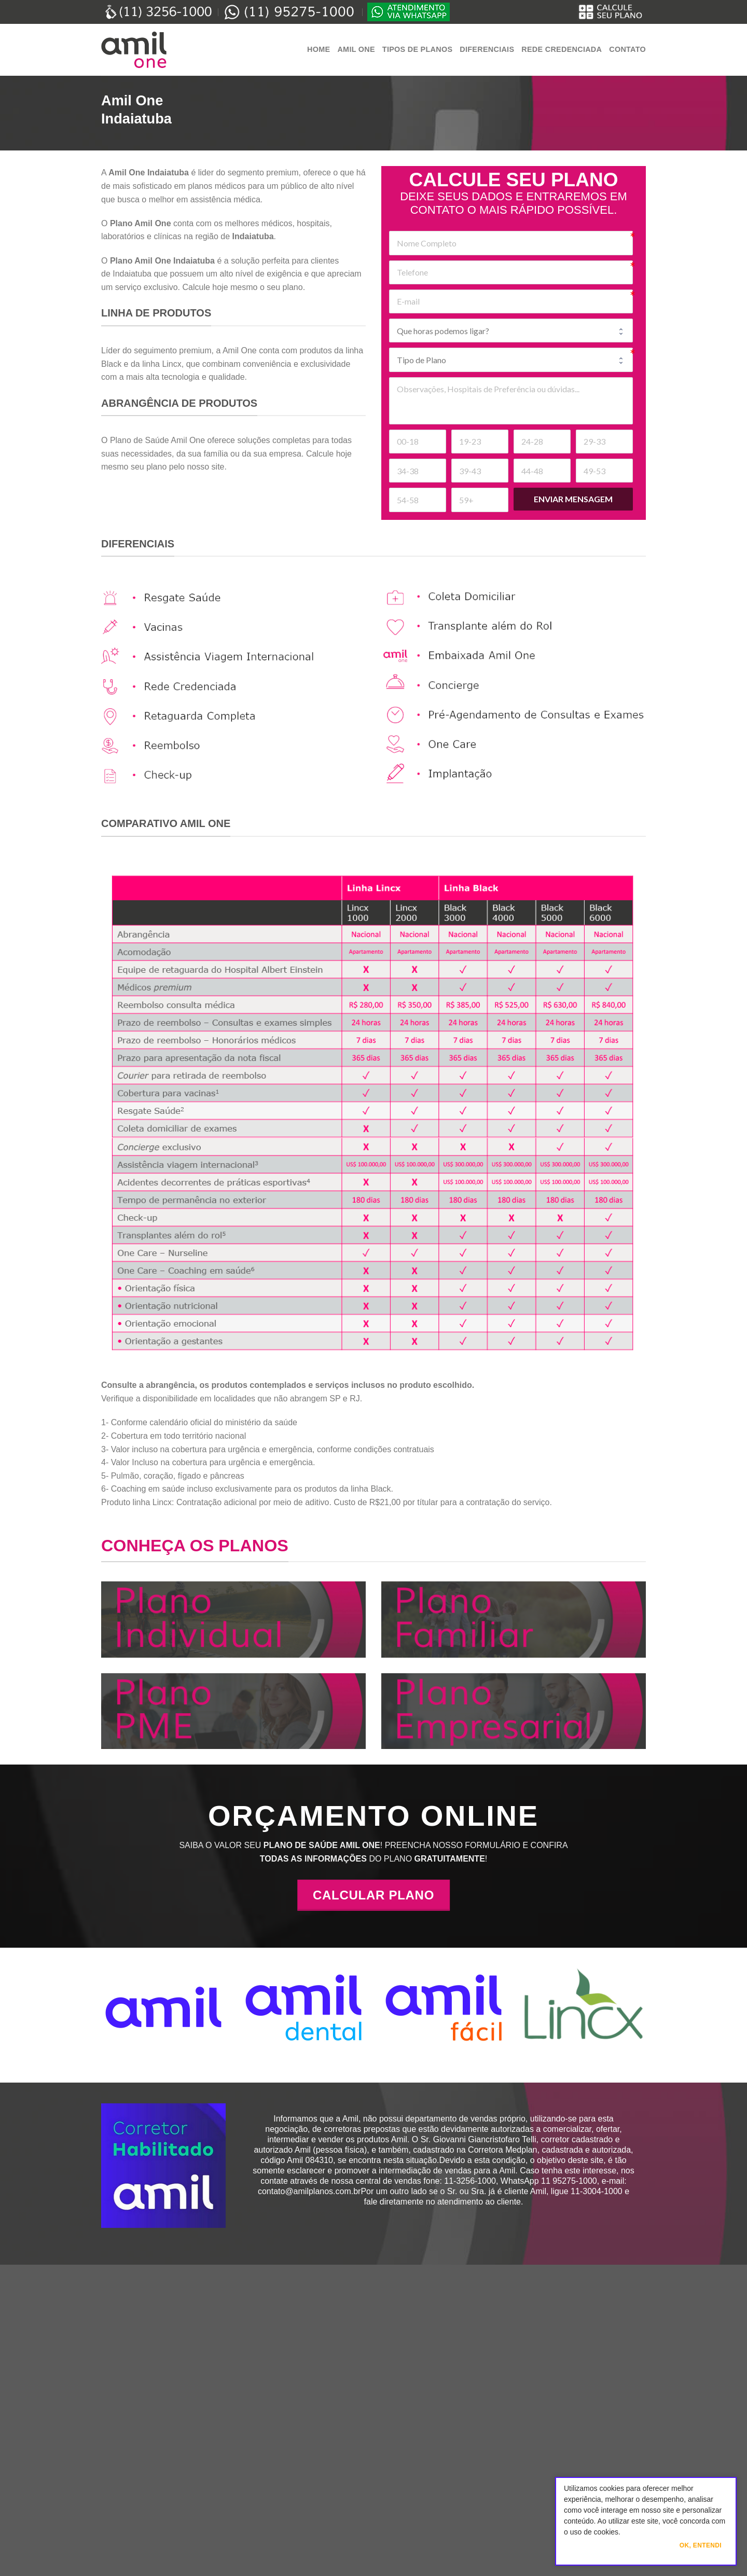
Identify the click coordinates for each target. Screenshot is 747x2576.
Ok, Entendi (701, 2545)
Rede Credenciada (561, 49)
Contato (627, 49)
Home (318, 49)
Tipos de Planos (417, 49)
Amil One (356, 49)
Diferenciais (487, 49)
